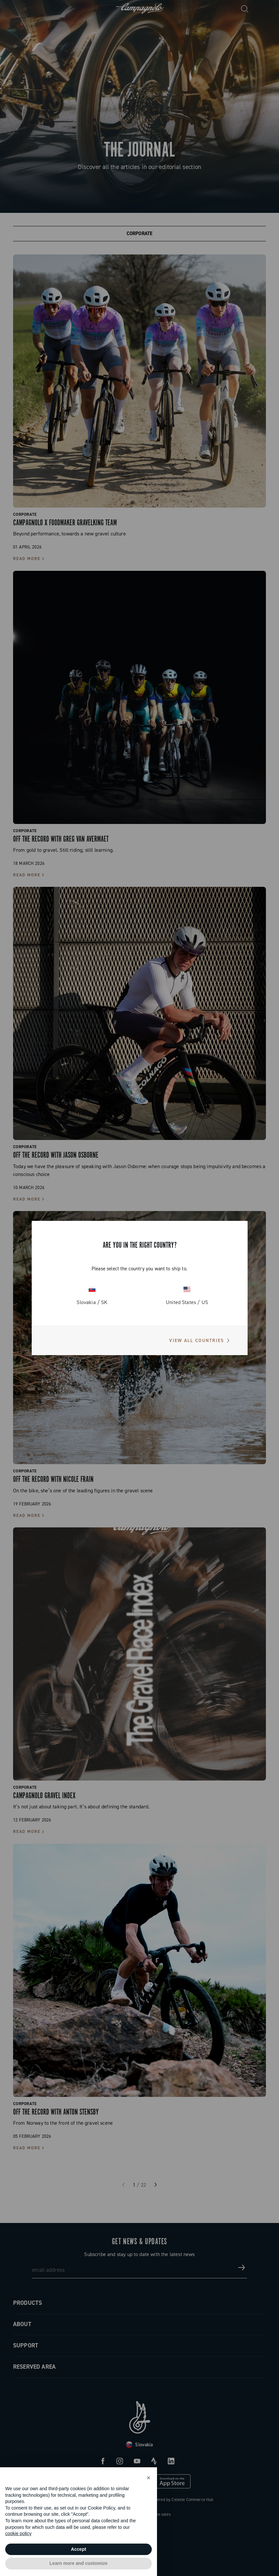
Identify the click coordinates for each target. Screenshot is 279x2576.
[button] (148, 2478)
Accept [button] (78, 2549)
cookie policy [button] (18, 2533)
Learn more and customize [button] (78, 2563)
